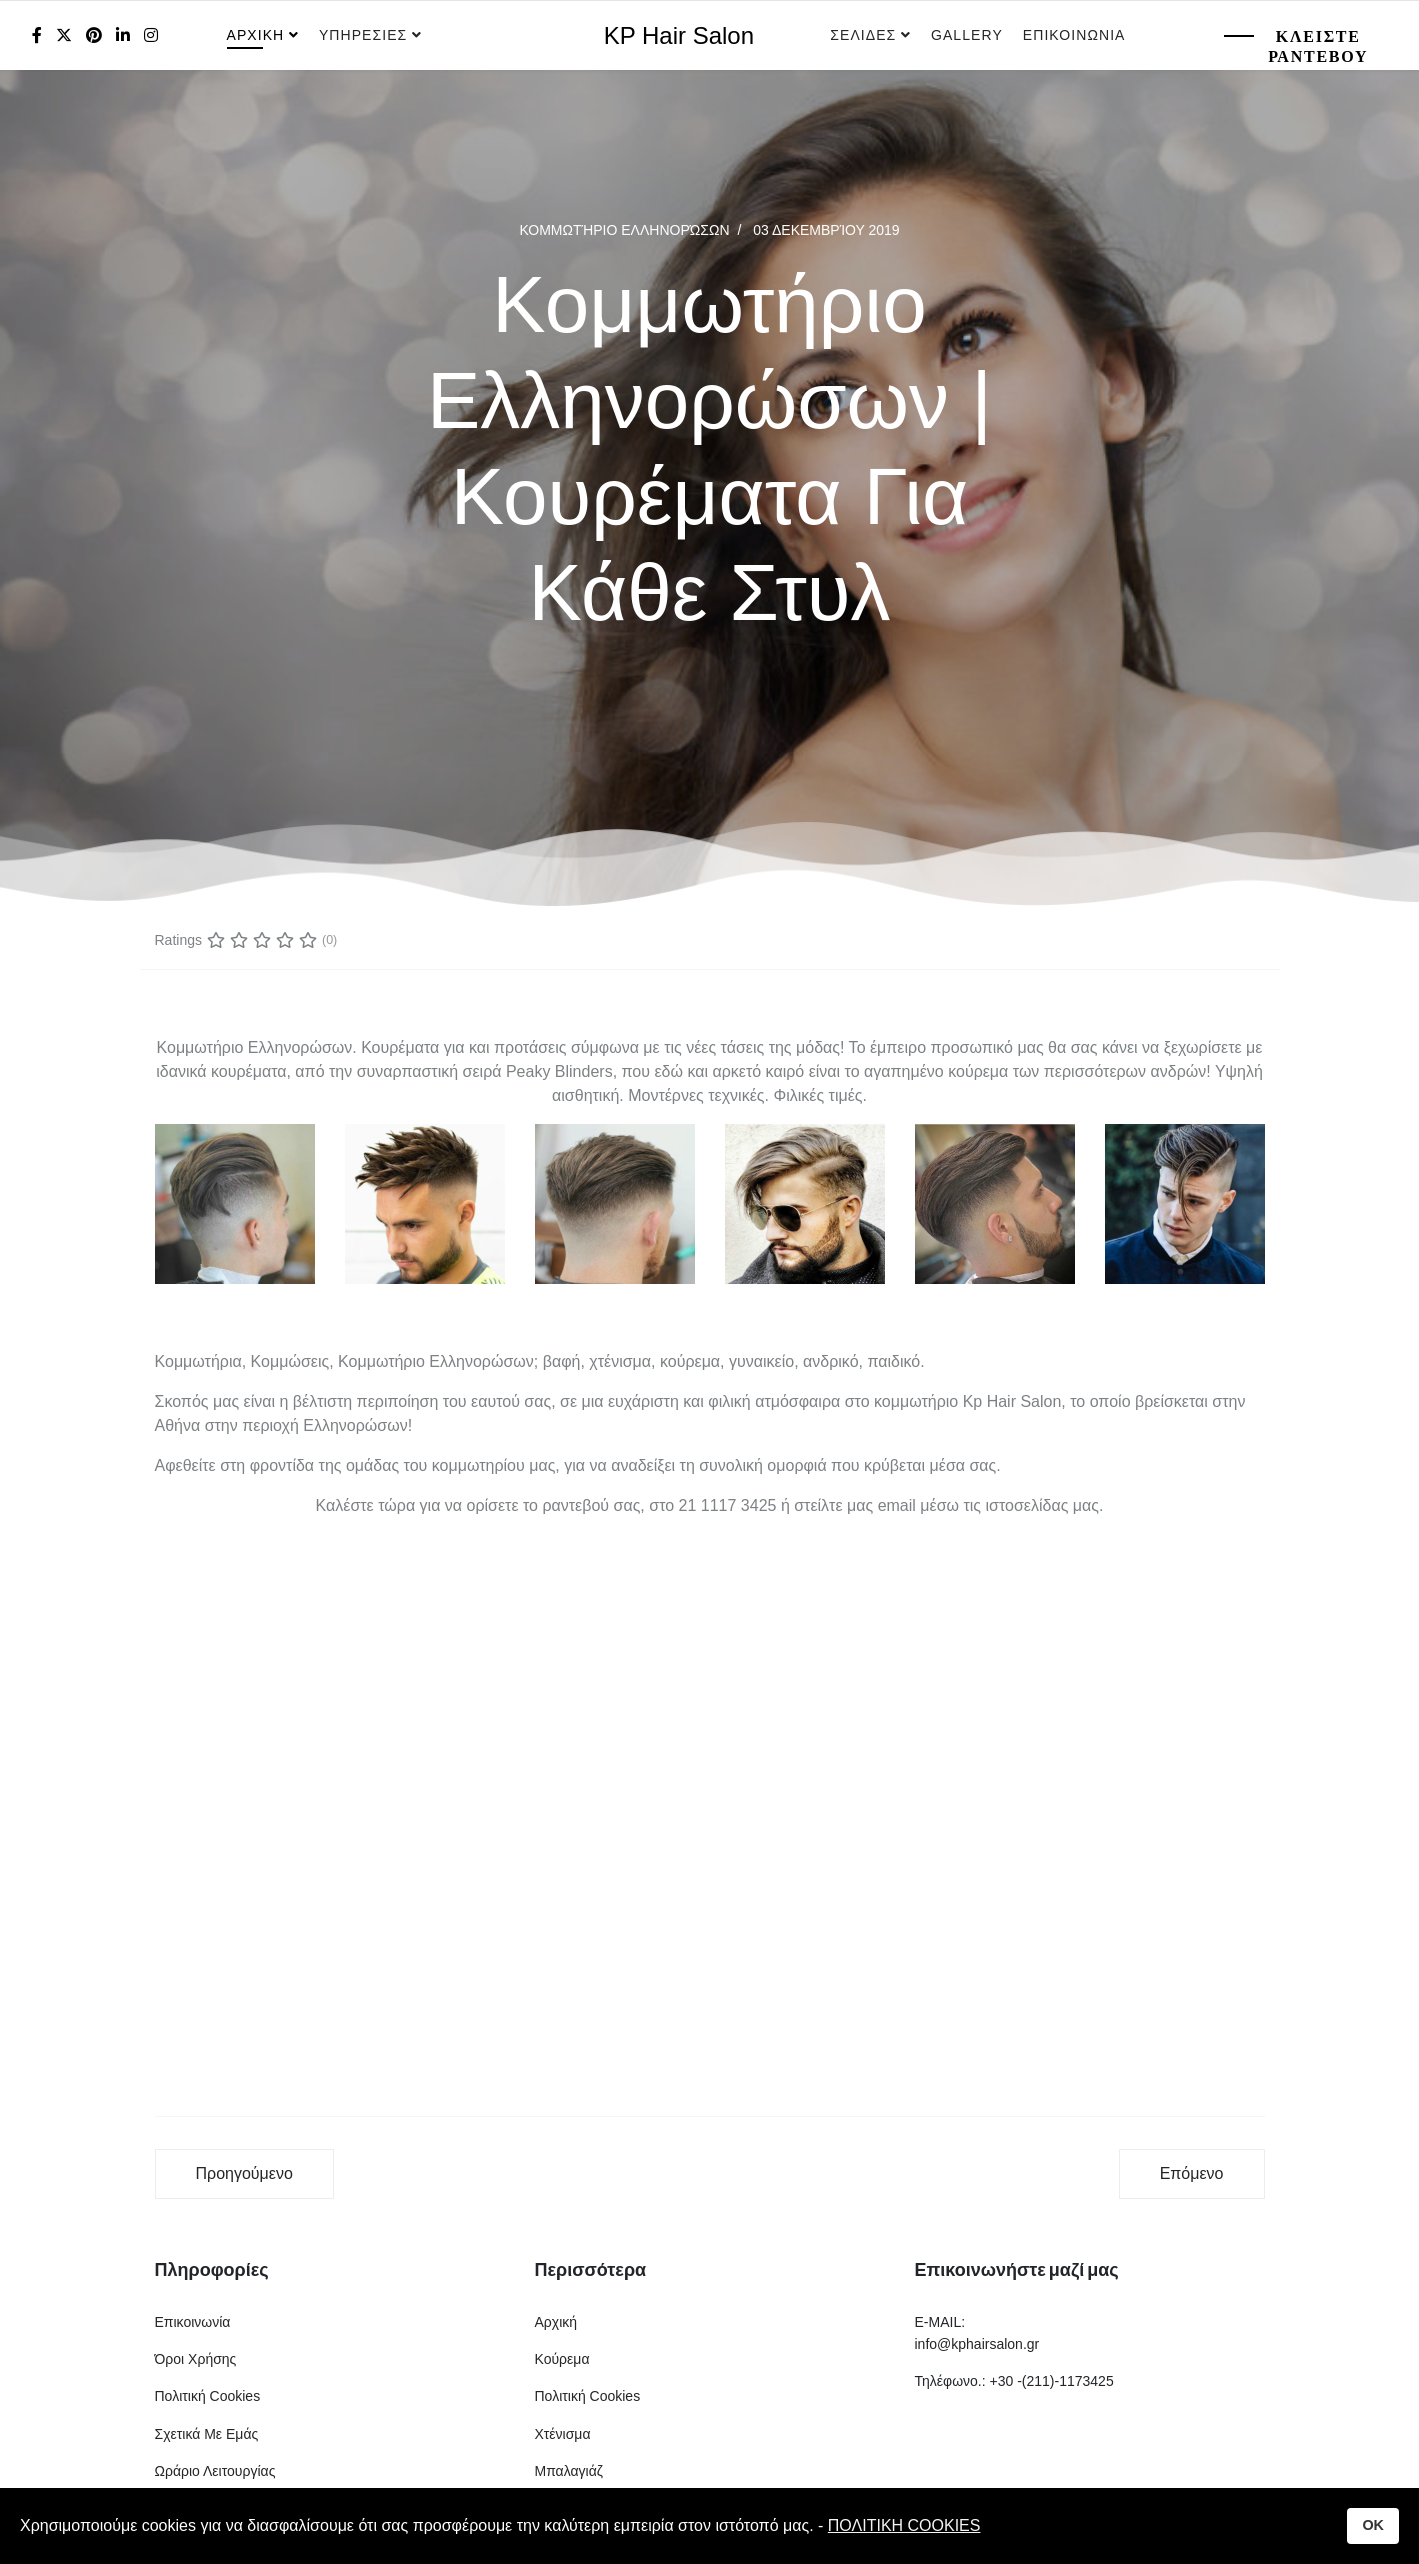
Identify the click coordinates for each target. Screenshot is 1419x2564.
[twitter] (64, 35)
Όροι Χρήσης (196, 2359)
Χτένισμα (563, 2434)
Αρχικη (256, 35)
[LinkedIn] (123, 35)
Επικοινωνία (193, 2322)
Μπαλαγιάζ (569, 2471)
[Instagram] (151, 35)
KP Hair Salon (679, 36)
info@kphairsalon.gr (977, 2344)
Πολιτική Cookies (208, 2396)
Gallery (967, 35)
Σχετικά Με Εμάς (207, 2434)
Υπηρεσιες (365, 35)
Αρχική (556, 2322)
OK (1373, 2525)
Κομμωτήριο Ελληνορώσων (624, 230)
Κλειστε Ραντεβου (1318, 46)
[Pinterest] (94, 35)
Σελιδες (863, 35)
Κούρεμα (562, 2359)
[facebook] (37, 35)
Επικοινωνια (1074, 35)
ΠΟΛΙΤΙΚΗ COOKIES (904, 2525)
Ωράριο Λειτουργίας (215, 2471)
